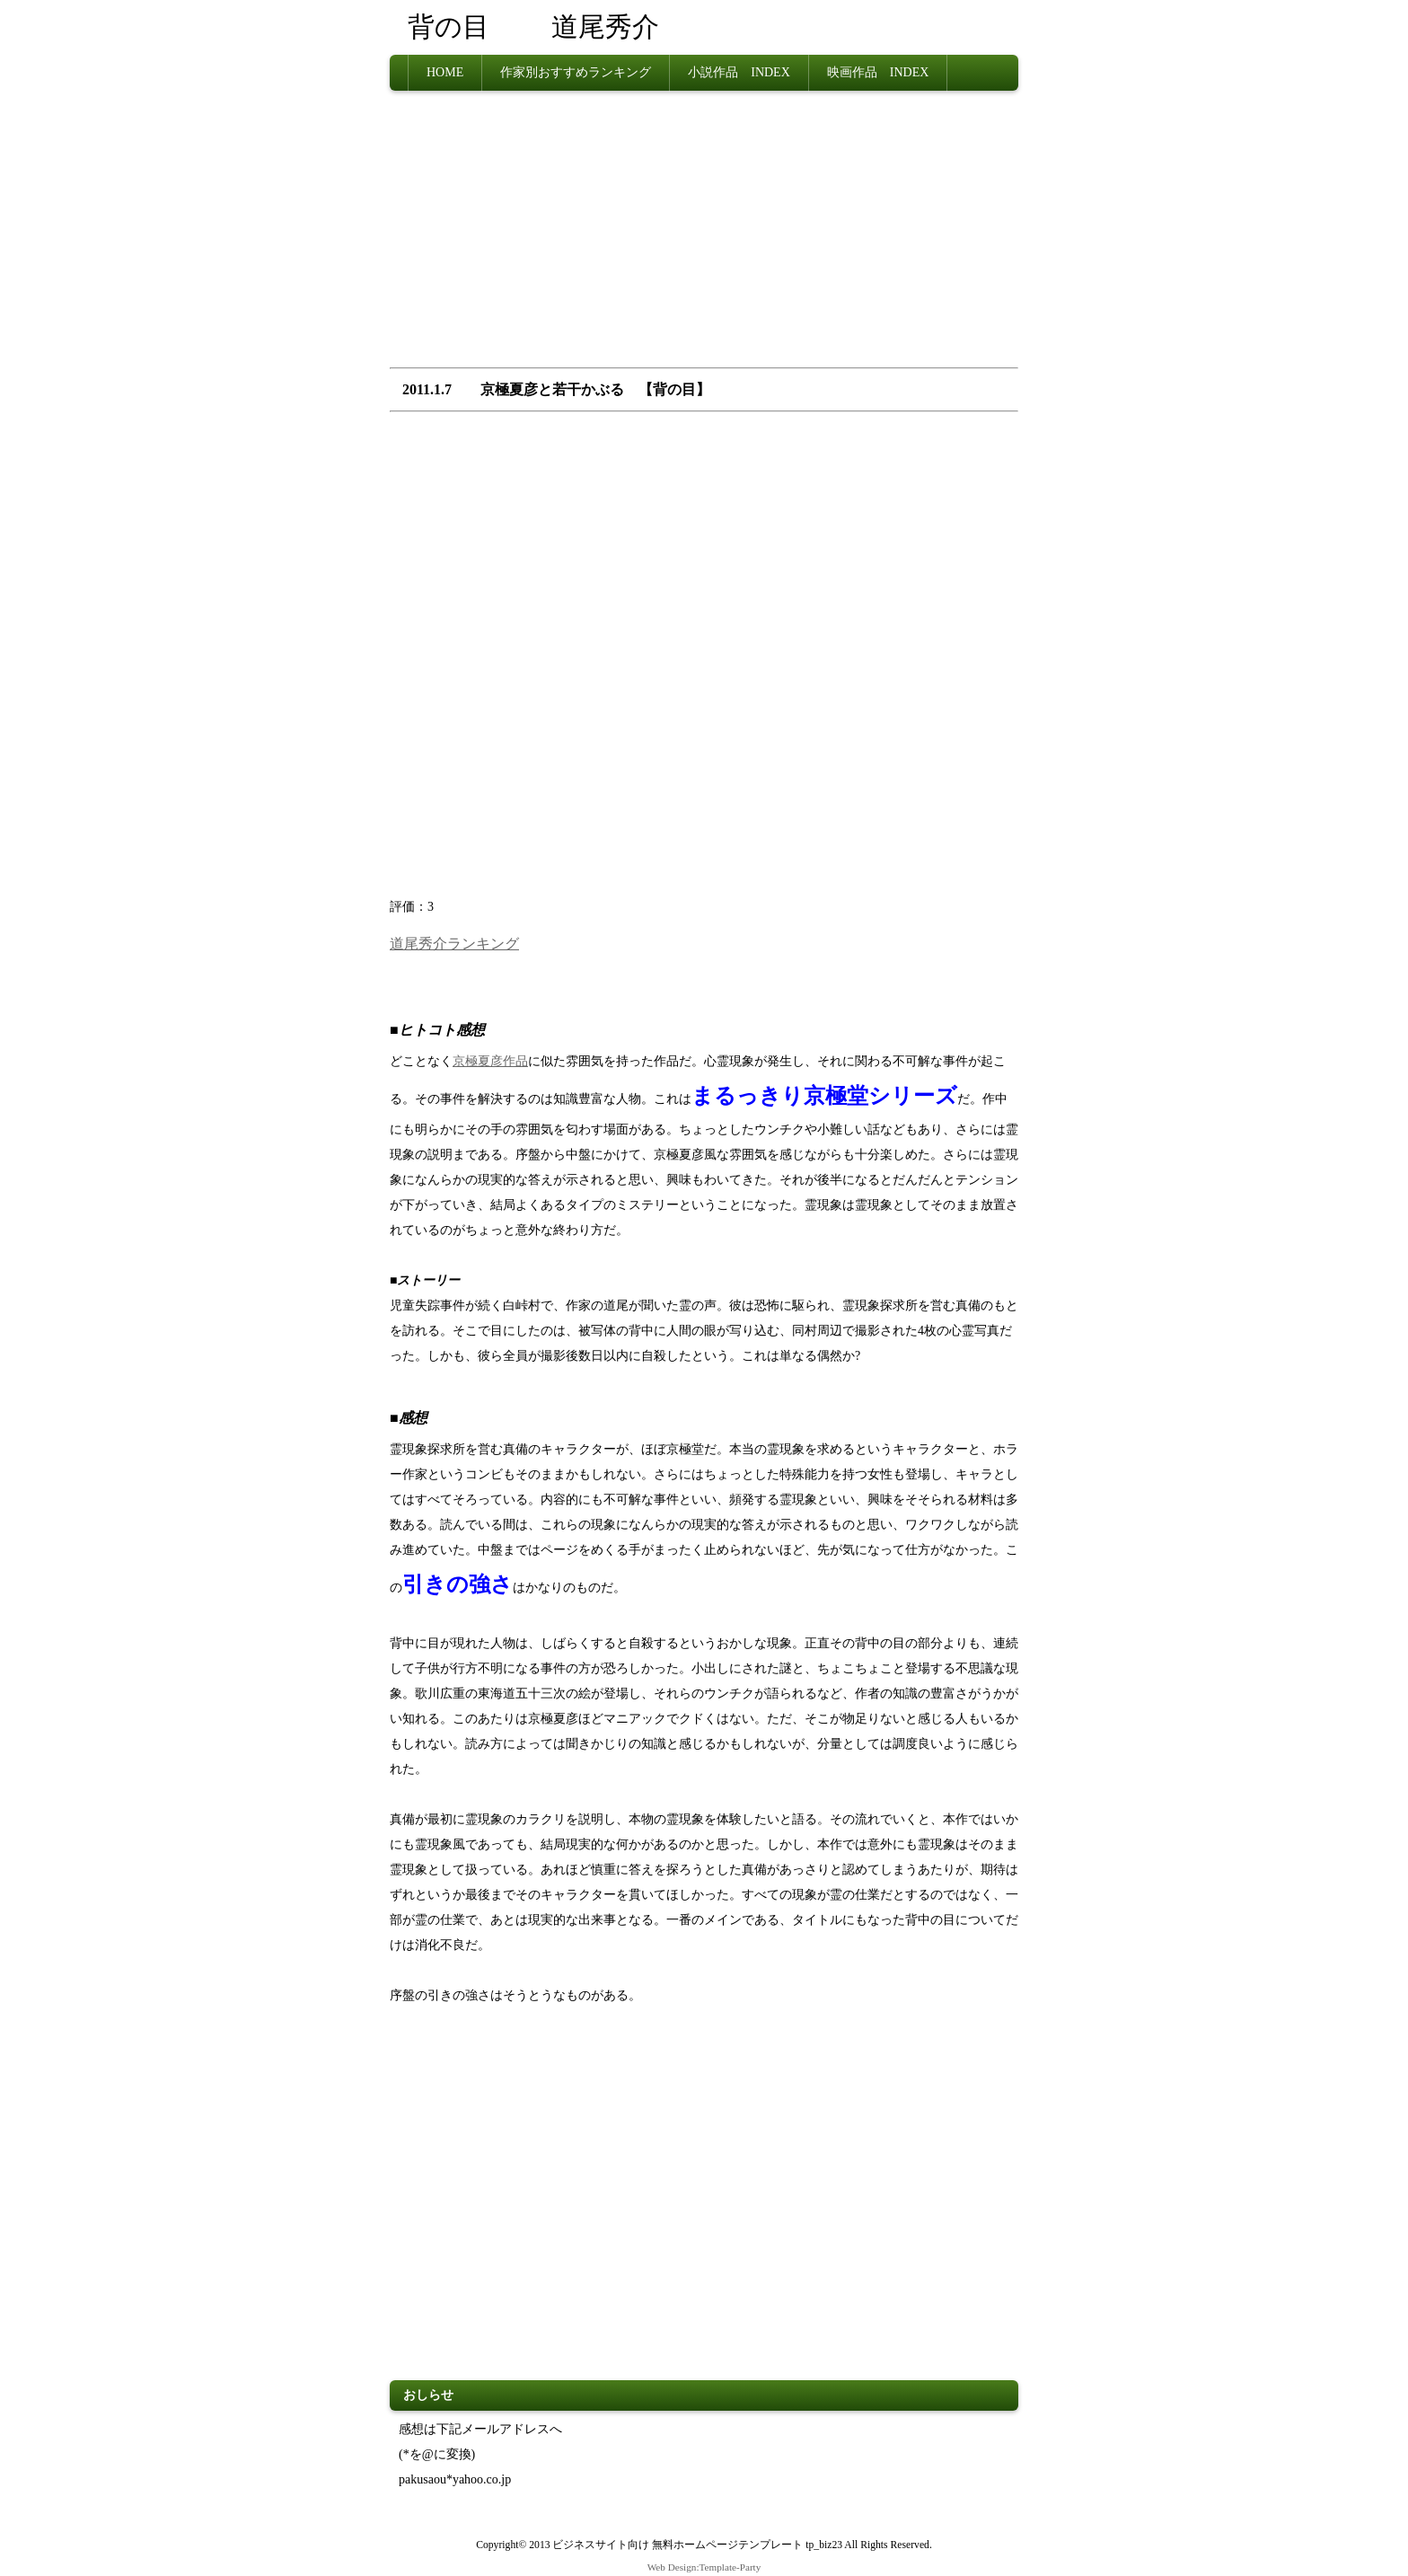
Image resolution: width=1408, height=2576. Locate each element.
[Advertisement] (704, 234)
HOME (445, 72)
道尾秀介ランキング (454, 942)
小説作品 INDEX (739, 72)
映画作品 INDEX (878, 72)
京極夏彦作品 (490, 1060)
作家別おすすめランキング (575, 72)
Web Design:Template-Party (704, 2566)
